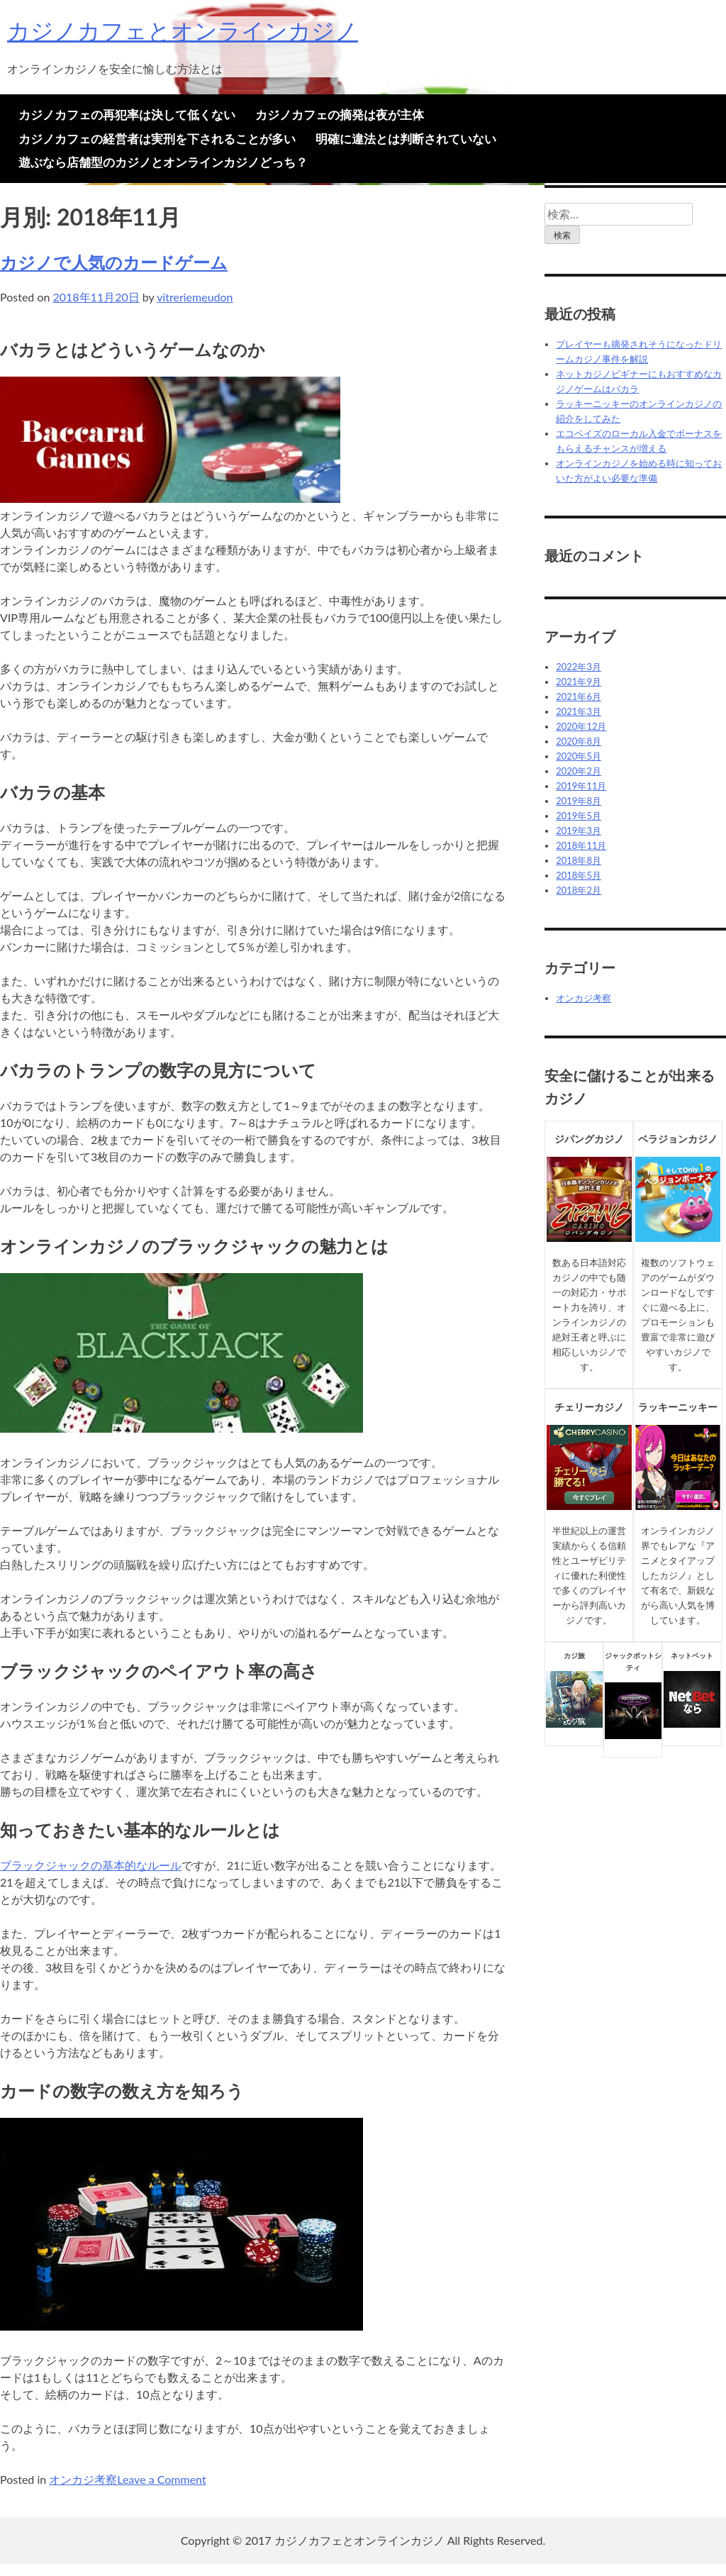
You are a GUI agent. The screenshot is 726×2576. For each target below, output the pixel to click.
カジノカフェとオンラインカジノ (182, 30)
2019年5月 (578, 815)
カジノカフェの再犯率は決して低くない (126, 114)
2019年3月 (578, 830)
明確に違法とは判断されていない (405, 138)
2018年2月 (578, 890)
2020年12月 (581, 726)
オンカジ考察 (83, 2479)
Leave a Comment (161, 2479)
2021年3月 (578, 711)
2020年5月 (578, 756)
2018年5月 (578, 875)
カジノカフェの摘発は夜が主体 (339, 114)
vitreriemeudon (195, 297)
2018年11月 (581, 845)
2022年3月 (578, 666)
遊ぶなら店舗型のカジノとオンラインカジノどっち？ (163, 162)
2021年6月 (578, 696)
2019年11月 (581, 786)
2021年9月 (578, 681)
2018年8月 (578, 860)
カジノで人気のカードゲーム (114, 262)
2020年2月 (578, 771)
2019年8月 (578, 800)
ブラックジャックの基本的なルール (91, 1865)
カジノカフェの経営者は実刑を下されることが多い (157, 138)
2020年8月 (578, 741)
